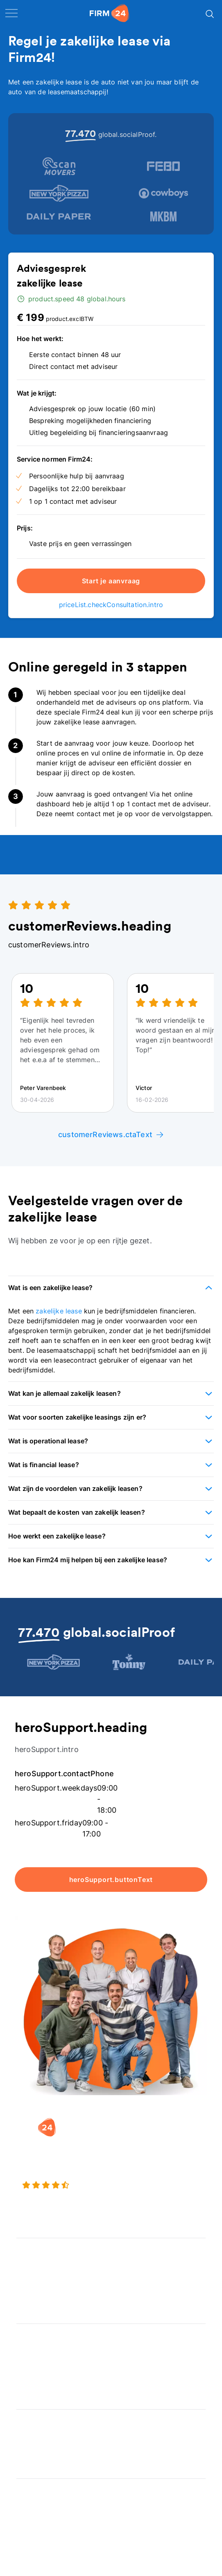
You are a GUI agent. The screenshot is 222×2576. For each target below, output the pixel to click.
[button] (111, 1287)
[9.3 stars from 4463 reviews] (111, 2195)
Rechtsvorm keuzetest (51, 2335)
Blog (23, 2490)
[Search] (209, 13)
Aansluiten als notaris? (51, 2454)
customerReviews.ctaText (111, 1134)
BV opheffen (36, 2299)
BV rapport (34, 2384)
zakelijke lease (59, 1311)
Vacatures (32, 2437)
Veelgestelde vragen (48, 2507)
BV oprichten (36, 2250)
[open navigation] (11, 13)
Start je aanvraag (111, 581)
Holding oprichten (44, 2266)
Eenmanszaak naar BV (51, 2282)
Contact (29, 2539)
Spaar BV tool (38, 2368)
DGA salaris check (45, 2352)
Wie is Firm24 (37, 2421)
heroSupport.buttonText (111, 1879)
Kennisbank (34, 2523)
